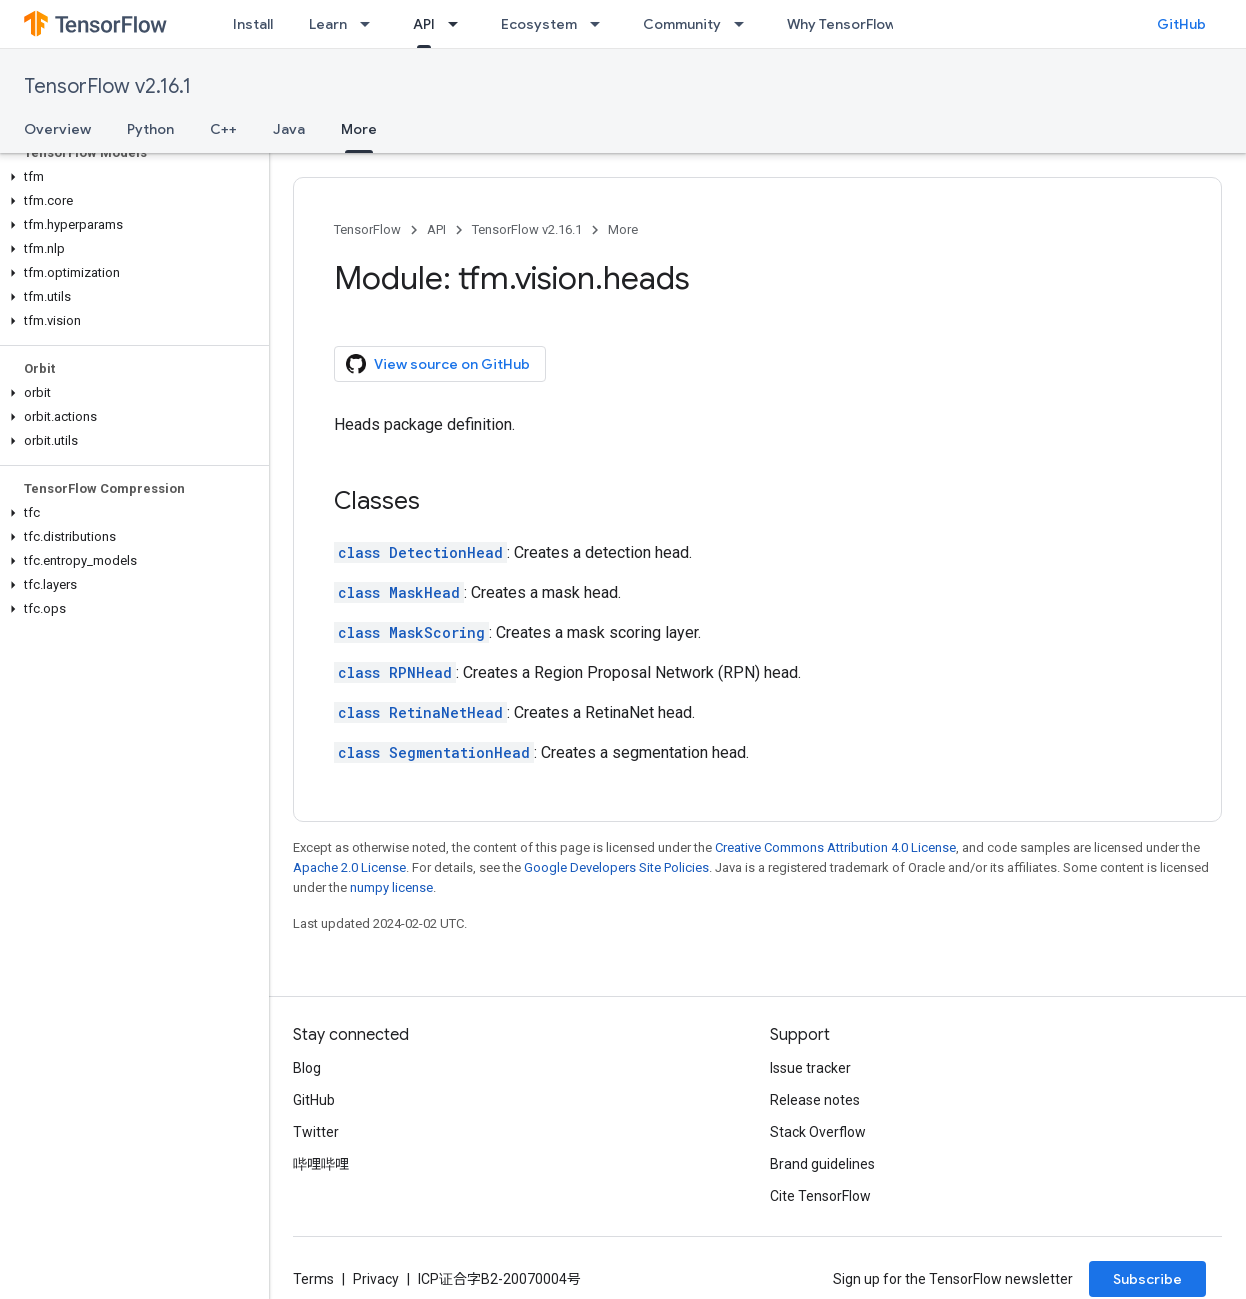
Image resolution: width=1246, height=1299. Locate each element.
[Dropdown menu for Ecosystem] (601, 24)
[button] (130, 177)
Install (253, 24)
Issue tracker (810, 1068)
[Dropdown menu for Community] (745, 24)
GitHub (1181, 24)
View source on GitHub (438, 364)
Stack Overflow (818, 1132)
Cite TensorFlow (820, 1196)
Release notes (815, 1100)
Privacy (376, 1279)
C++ (223, 129)
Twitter (316, 1132)
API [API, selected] (424, 24)
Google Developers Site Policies (616, 867)
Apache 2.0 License (349, 867)
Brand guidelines (822, 1164)
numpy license (391, 887)
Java (289, 129)
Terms (313, 1279)
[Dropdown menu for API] (459, 24)
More (623, 229)
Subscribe (1147, 1279)
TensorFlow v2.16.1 (107, 86)
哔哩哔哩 (321, 1164)
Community (682, 24)
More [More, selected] (359, 129)
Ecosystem (539, 24)
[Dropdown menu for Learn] (371, 24)
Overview (57, 129)
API (436, 229)
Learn (328, 24)
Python (150, 129)
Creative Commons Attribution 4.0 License (835, 847)
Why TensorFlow (841, 24)
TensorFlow (367, 229)
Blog (307, 1068)
